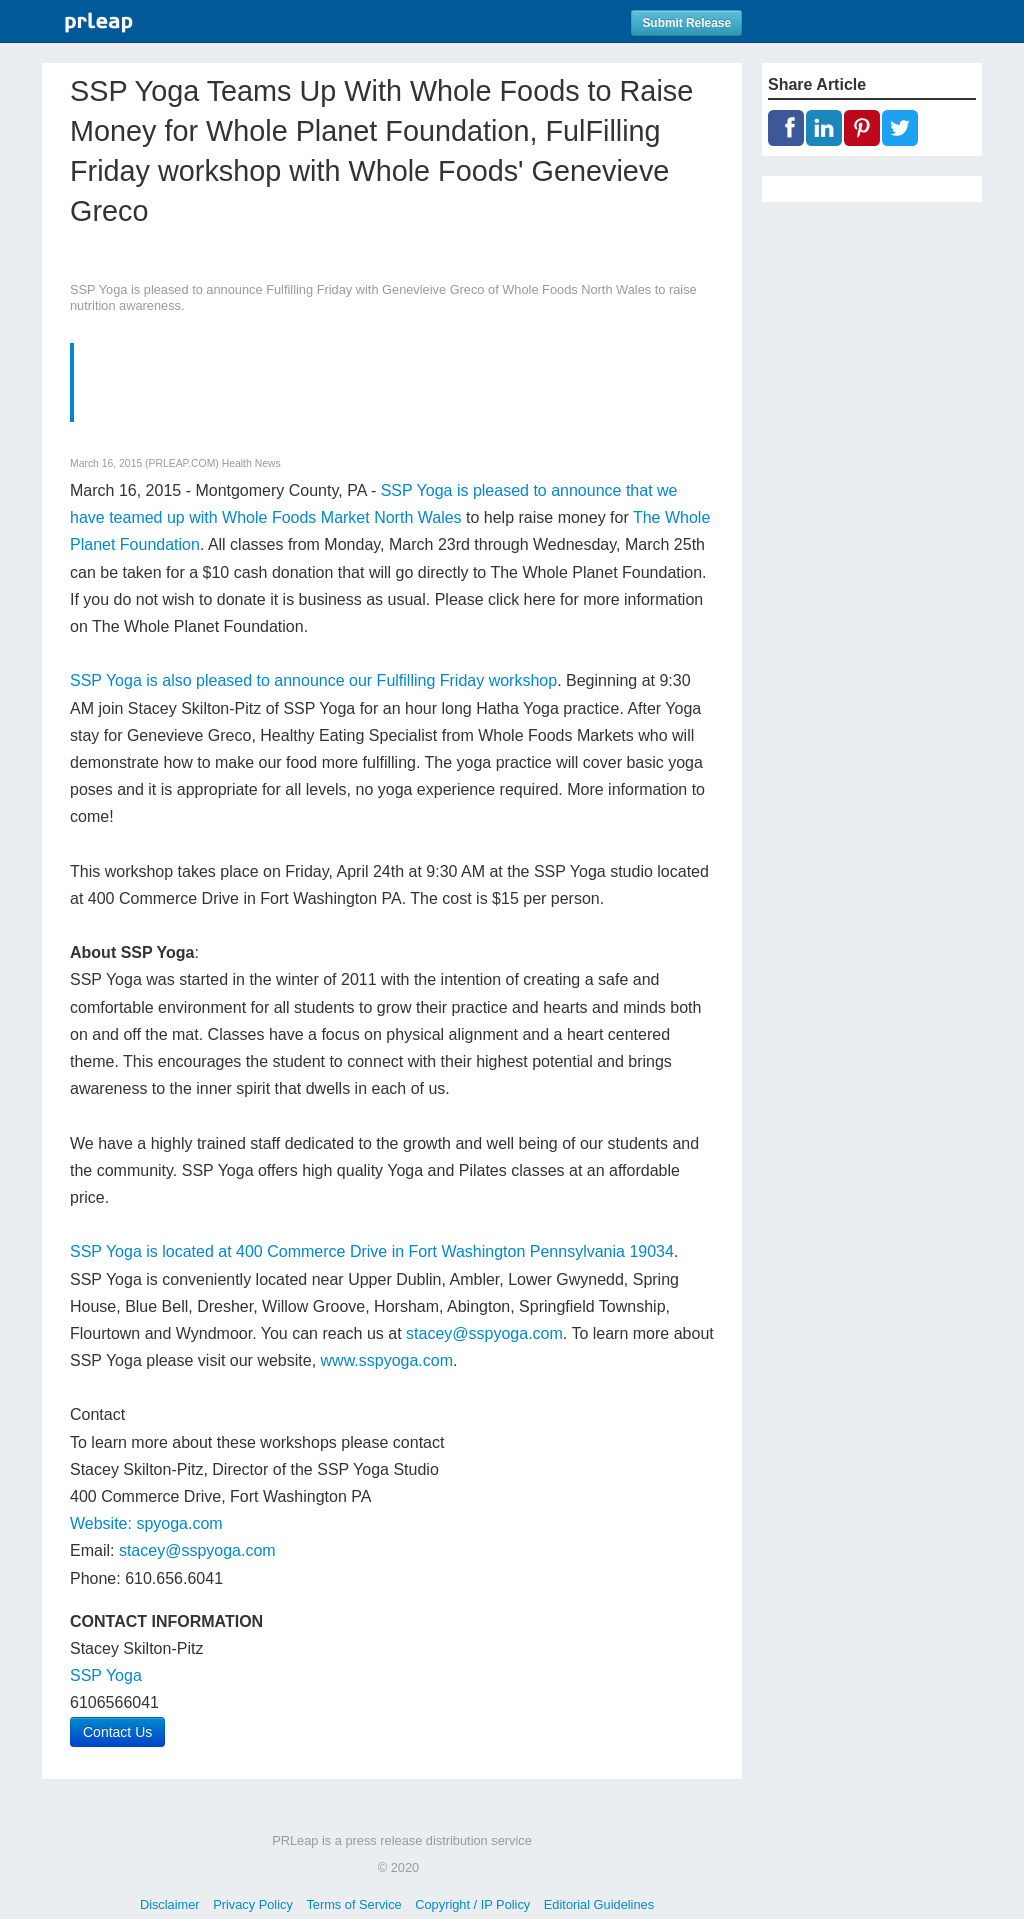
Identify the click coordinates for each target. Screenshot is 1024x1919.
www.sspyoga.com (387, 1360)
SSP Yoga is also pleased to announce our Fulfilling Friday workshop (313, 680)
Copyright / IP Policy (472, 1904)
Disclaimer (170, 1904)
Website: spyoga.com (146, 1523)
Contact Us (117, 1732)
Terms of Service (353, 1904)
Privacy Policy (253, 1904)
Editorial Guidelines (599, 1904)
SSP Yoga (106, 1675)
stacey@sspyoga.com (484, 1333)
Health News (251, 463)
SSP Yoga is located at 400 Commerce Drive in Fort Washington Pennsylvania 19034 (372, 1251)
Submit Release (686, 23)
